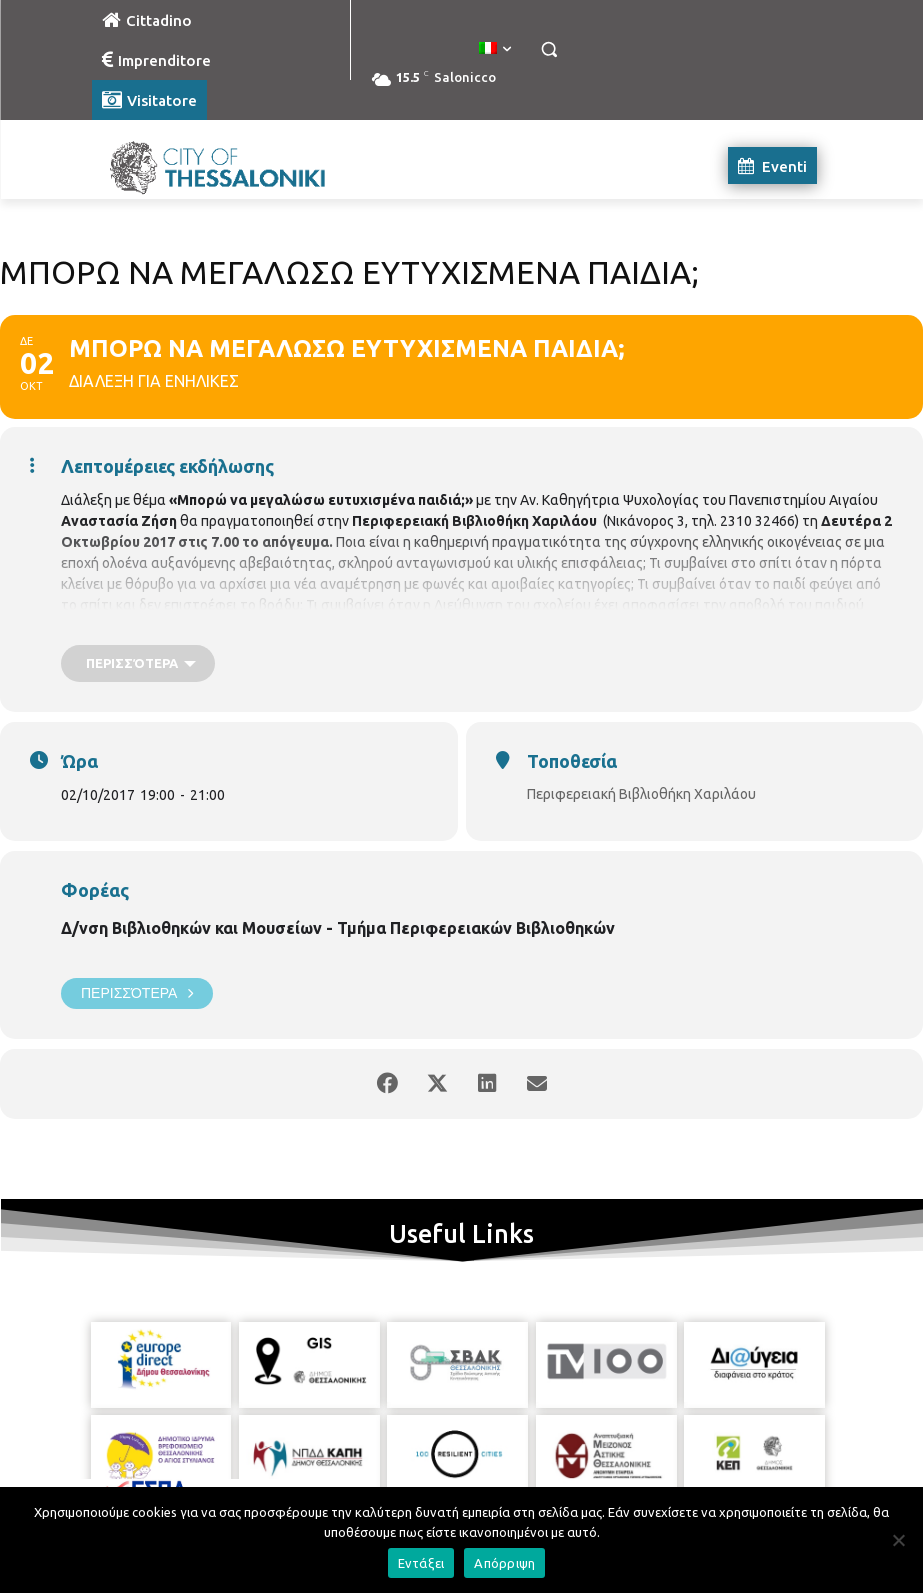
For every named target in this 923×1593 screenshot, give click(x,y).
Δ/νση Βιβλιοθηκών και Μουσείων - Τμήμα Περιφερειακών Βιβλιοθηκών (338, 928)
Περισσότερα (137, 993)
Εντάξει (421, 1563)
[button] (549, 49)
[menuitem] (495, 49)
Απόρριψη (504, 1563)
